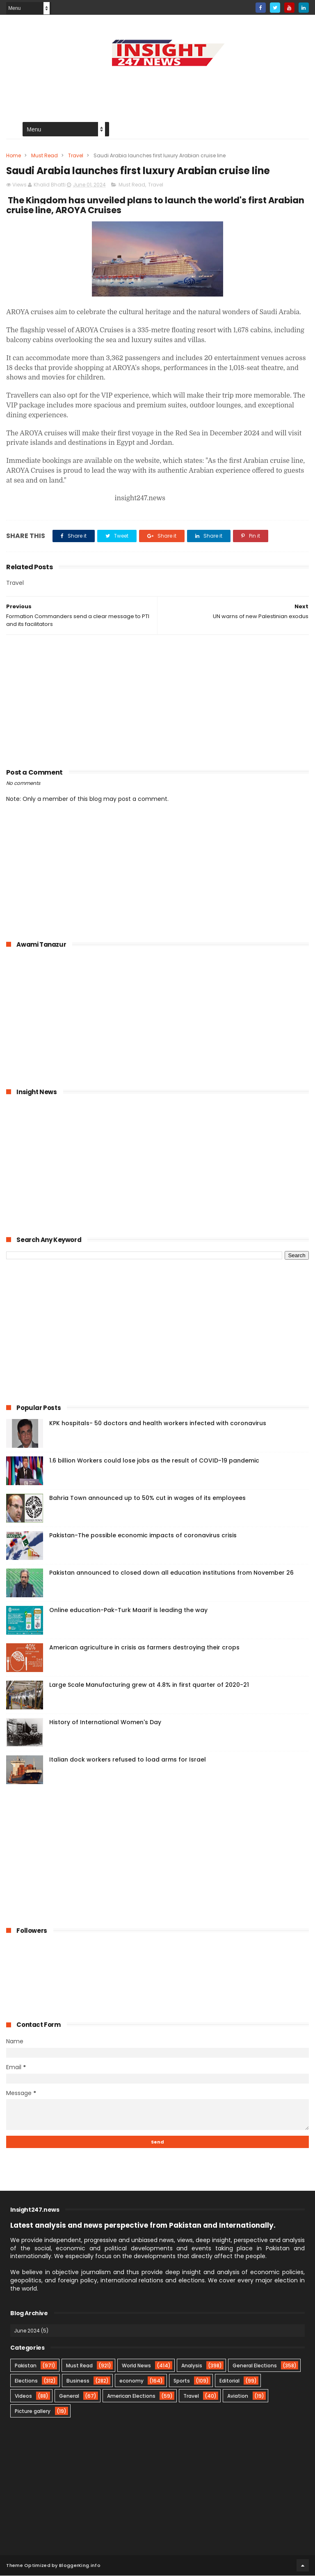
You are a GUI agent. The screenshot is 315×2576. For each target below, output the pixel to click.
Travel (75, 155)
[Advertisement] (157, 88)
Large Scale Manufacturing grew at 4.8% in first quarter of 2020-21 (149, 1685)
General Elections (255, 2365)
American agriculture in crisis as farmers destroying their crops (144, 1648)
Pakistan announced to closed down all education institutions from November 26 (171, 1573)
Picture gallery (32, 2411)
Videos (23, 2396)
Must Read (44, 155)
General (69, 2396)
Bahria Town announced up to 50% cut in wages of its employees (147, 1498)
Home (13, 155)
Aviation (237, 2396)
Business (77, 2381)
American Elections (131, 2396)
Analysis (191, 2365)
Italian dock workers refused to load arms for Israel (127, 1760)
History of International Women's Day (105, 1722)
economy (131, 2381)
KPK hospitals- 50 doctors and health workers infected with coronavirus (157, 1423)
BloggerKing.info (79, 2565)
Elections (26, 2381)
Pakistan (26, 2365)
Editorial (229, 2381)
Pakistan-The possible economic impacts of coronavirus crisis (143, 1536)
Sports (181, 2381)
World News (136, 2365)
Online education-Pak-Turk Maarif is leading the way (128, 1610)
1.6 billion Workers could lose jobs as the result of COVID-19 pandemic (154, 1461)
